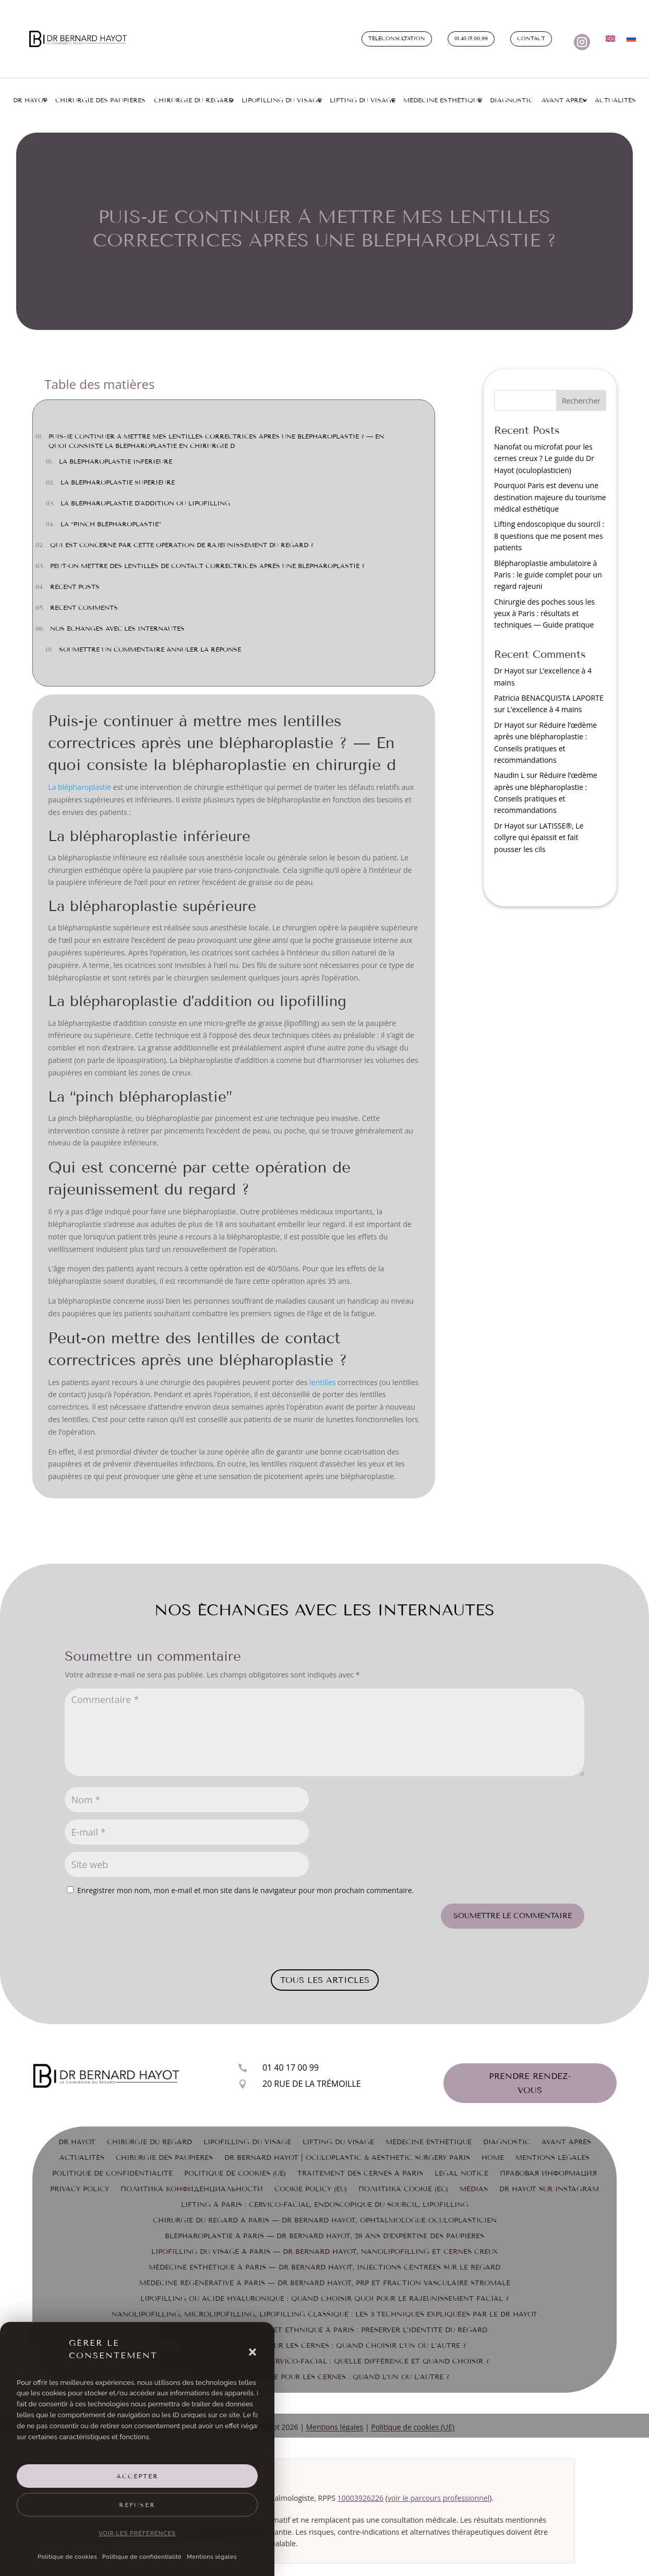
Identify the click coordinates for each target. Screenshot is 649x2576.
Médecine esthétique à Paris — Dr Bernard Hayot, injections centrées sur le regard (324, 2267)
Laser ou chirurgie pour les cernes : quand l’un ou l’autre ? (325, 2377)
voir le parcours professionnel (438, 2498)
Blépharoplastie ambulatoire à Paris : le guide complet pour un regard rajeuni (548, 575)
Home (493, 2157)
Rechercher (581, 401)
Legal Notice (461, 2173)
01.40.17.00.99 (471, 39)
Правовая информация (548, 2173)
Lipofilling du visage (281, 100)
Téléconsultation (396, 39)
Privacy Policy (79, 2189)
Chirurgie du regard (193, 100)
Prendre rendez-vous (530, 2083)
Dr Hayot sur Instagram (549, 2189)
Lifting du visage (362, 100)
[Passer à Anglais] (610, 41)
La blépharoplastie (79, 787)
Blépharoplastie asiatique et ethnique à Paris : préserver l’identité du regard (324, 2330)
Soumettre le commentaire (512, 1915)
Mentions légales (212, 2557)
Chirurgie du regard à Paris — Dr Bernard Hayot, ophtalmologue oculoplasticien (325, 2220)
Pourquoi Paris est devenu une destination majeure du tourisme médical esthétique (550, 497)
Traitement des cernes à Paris (360, 2173)
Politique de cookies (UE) (235, 2173)
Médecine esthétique (442, 100)
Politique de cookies (67, 2557)
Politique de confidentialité (142, 2557)
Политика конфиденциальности (192, 2189)
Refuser (137, 2505)
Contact (531, 39)
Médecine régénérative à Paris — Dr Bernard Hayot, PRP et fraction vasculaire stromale (324, 2283)
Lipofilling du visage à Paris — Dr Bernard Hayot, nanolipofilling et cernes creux (324, 2251)
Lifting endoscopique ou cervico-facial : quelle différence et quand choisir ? (324, 2361)
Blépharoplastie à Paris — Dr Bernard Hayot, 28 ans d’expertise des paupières (324, 2236)
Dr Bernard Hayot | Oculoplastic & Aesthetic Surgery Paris (347, 2157)
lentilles (322, 1382)
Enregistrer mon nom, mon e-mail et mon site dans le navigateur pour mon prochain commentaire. (245, 1890)
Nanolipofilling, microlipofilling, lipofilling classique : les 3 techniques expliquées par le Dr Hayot (324, 2314)
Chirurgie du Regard (149, 2142)
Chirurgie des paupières (100, 100)
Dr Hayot (30, 100)
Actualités (615, 100)
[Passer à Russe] (631, 41)
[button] (252, 2352)
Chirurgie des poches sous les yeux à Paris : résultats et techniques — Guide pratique (544, 613)
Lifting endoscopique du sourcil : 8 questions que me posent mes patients (549, 535)
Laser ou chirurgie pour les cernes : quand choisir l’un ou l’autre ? (324, 2345)
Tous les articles (324, 1980)
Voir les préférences (137, 2533)
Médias (474, 2189)
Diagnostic (511, 100)
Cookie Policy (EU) (310, 2189)
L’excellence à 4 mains (544, 709)
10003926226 (361, 2498)
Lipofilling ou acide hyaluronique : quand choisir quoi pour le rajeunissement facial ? (324, 2298)
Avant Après (564, 100)
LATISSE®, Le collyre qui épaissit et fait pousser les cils (538, 837)
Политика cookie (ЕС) (403, 2189)
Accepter (137, 2476)
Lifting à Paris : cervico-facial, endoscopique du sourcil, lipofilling (324, 2204)
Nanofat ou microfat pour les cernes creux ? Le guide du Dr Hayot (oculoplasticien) (544, 458)
